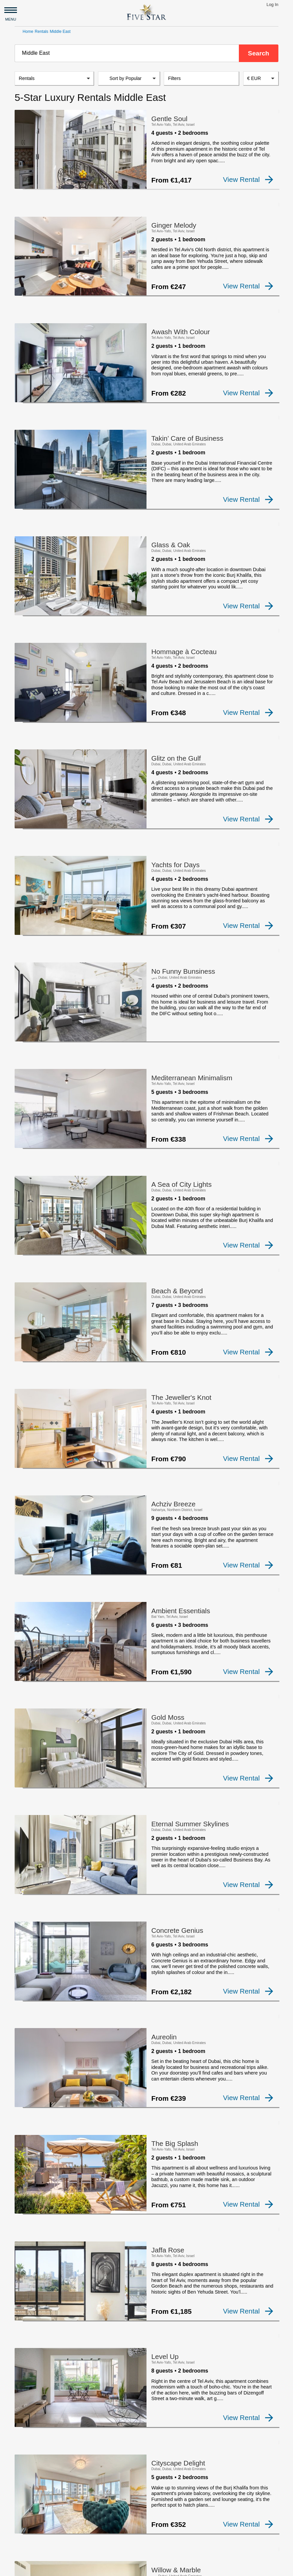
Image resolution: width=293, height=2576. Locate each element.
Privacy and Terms (167, 2568)
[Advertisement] (146, 2502)
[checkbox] (25, 186)
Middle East (60, 31)
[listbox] (54, 80)
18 (214, 2425)
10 (183, 2425)
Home (28, 31)
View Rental (248, 181)
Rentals (42, 31)
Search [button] (258, 53)
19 (230, 2425)
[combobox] (127, 53)
